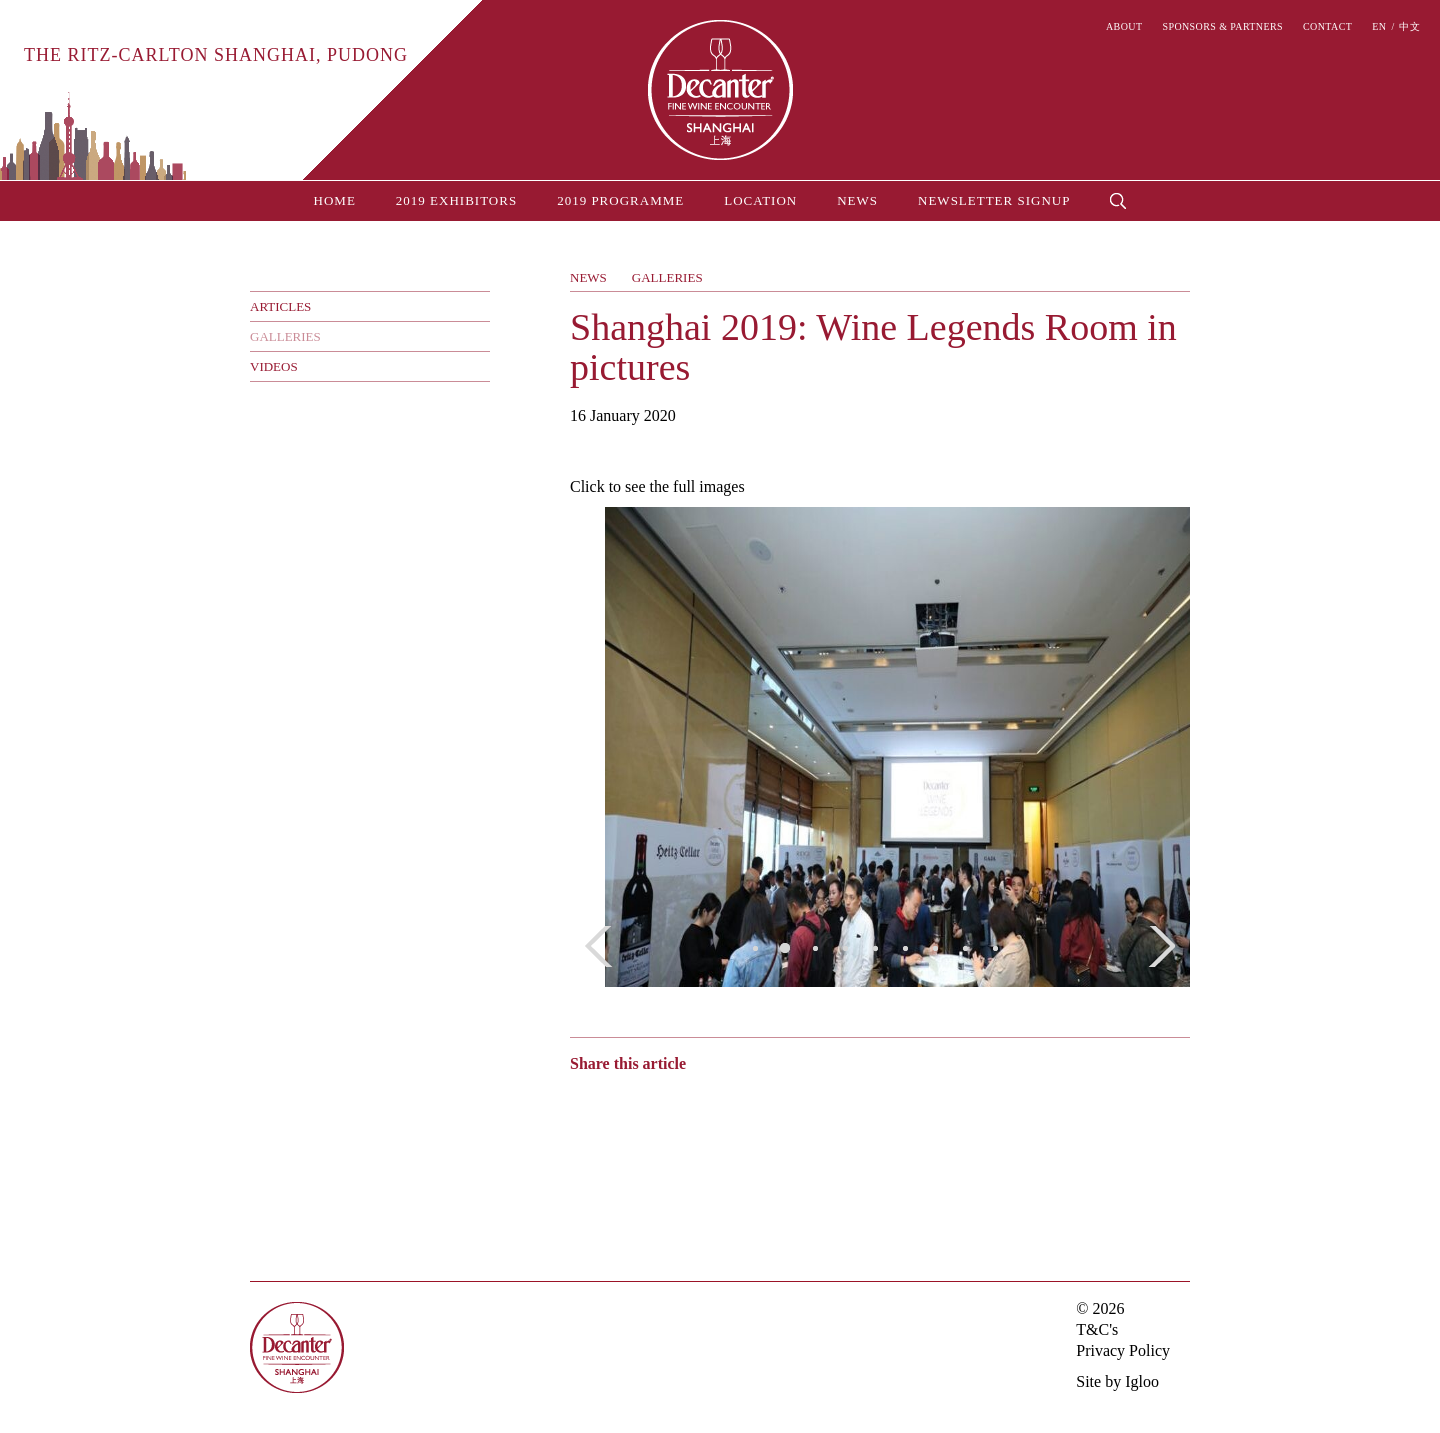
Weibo (579, 1102)
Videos (274, 366)
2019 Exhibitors (456, 200)
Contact (1327, 27)
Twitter (657, 1102)
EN (1379, 27)
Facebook (692, 1102)
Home (335, 200)
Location (760, 200)
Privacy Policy (1123, 1350)
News (857, 200)
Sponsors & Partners (1222, 27)
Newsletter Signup (994, 200)
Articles (280, 306)
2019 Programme (620, 200)
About (1124, 27)
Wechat (618, 1102)
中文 (1409, 27)
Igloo (1142, 1381)
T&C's (1097, 1329)
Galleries (285, 336)
